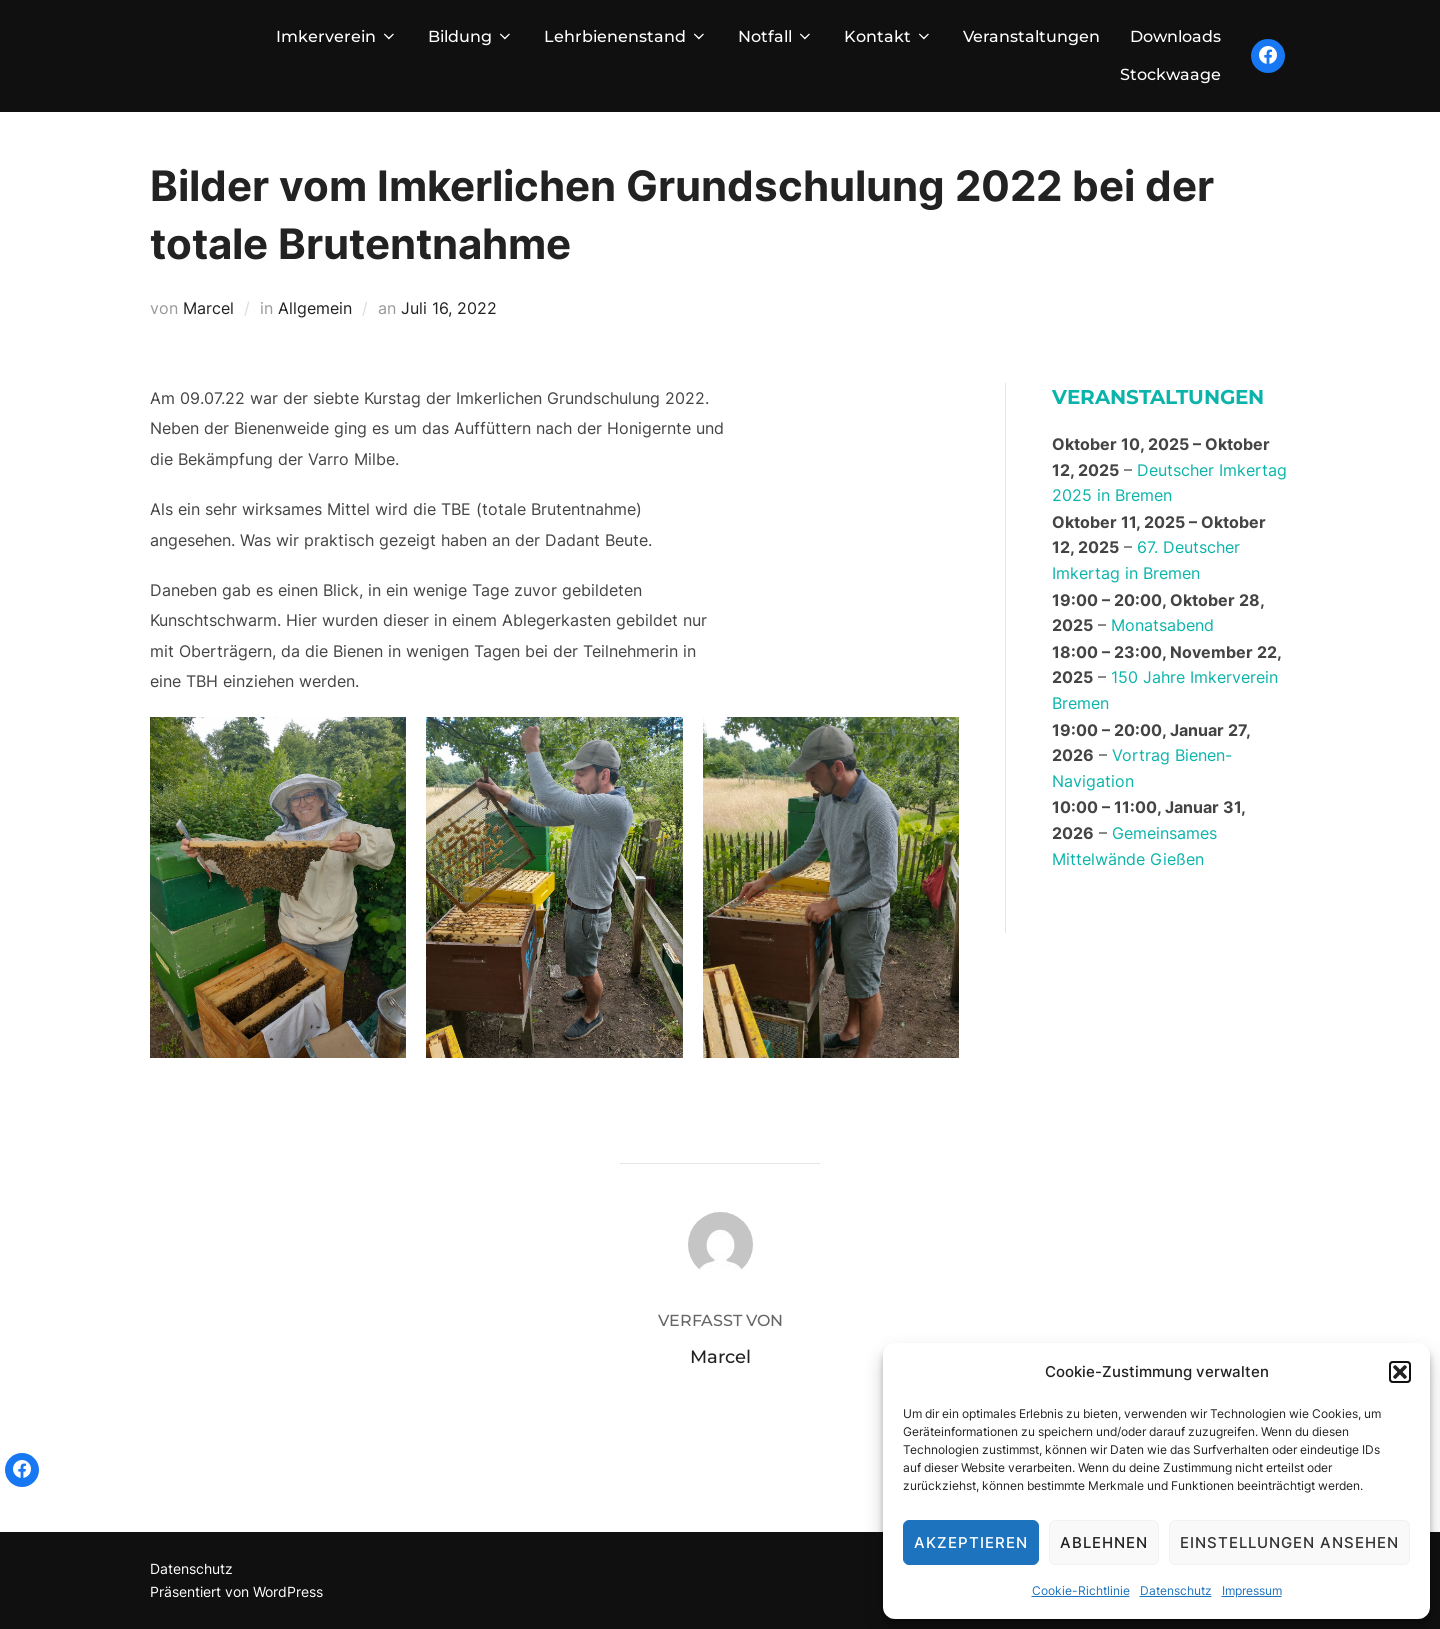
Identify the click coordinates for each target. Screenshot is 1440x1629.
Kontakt (888, 36)
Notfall (776, 36)
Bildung (471, 36)
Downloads (1175, 36)
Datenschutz (1176, 1590)
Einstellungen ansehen (1289, 1542)
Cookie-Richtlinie (1081, 1590)
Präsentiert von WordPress (236, 1591)
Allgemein (315, 308)
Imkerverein (337, 36)
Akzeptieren (971, 1542)
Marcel (208, 308)
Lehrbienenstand (626, 36)
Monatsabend (1162, 625)
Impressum (1252, 1590)
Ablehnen (1104, 1542)
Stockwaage (1170, 74)
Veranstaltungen (1031, 36)
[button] (1400, 1372)
